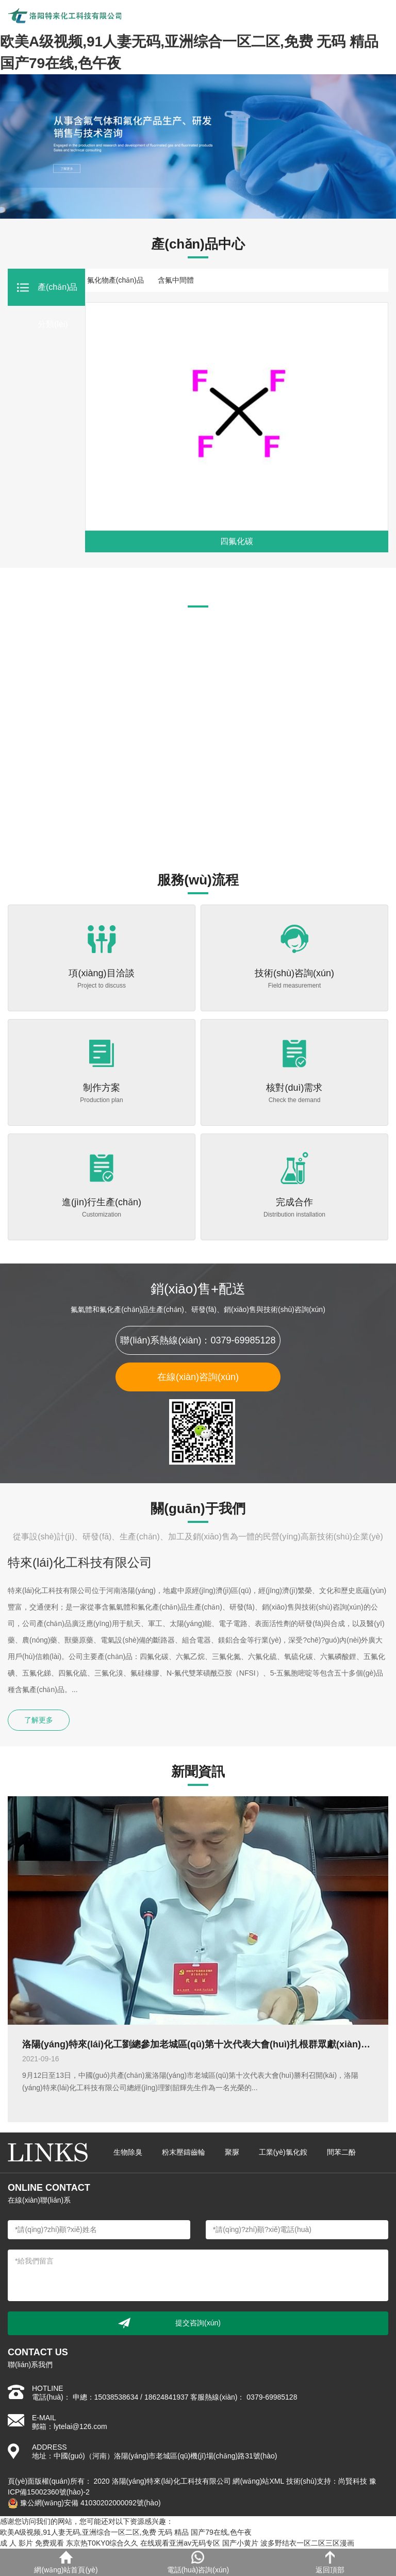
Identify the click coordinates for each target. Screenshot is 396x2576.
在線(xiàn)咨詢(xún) (198, 1377)
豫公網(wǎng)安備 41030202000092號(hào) (84, 2503)
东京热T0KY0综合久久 (102, 2543)
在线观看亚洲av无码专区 (180, 2543)
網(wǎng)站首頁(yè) (65, 2562)
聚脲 (232, 2152)
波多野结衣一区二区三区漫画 (307, 2543)
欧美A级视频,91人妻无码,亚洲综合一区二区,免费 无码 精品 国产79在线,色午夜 (126, 2532)
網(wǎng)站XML (258, 2481)
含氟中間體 (176, 280)
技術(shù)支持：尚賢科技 (327, 2481)
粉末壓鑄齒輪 (183, 2152)
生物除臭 (127, 2152)
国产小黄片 (240, 2543)
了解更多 (38, 1720)
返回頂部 (330, 2562)
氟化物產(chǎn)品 (115, 280)
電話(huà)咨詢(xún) (198, 2562)
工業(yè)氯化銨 (283, 2152)
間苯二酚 (341, 2152)
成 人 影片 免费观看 (32, 2543)
